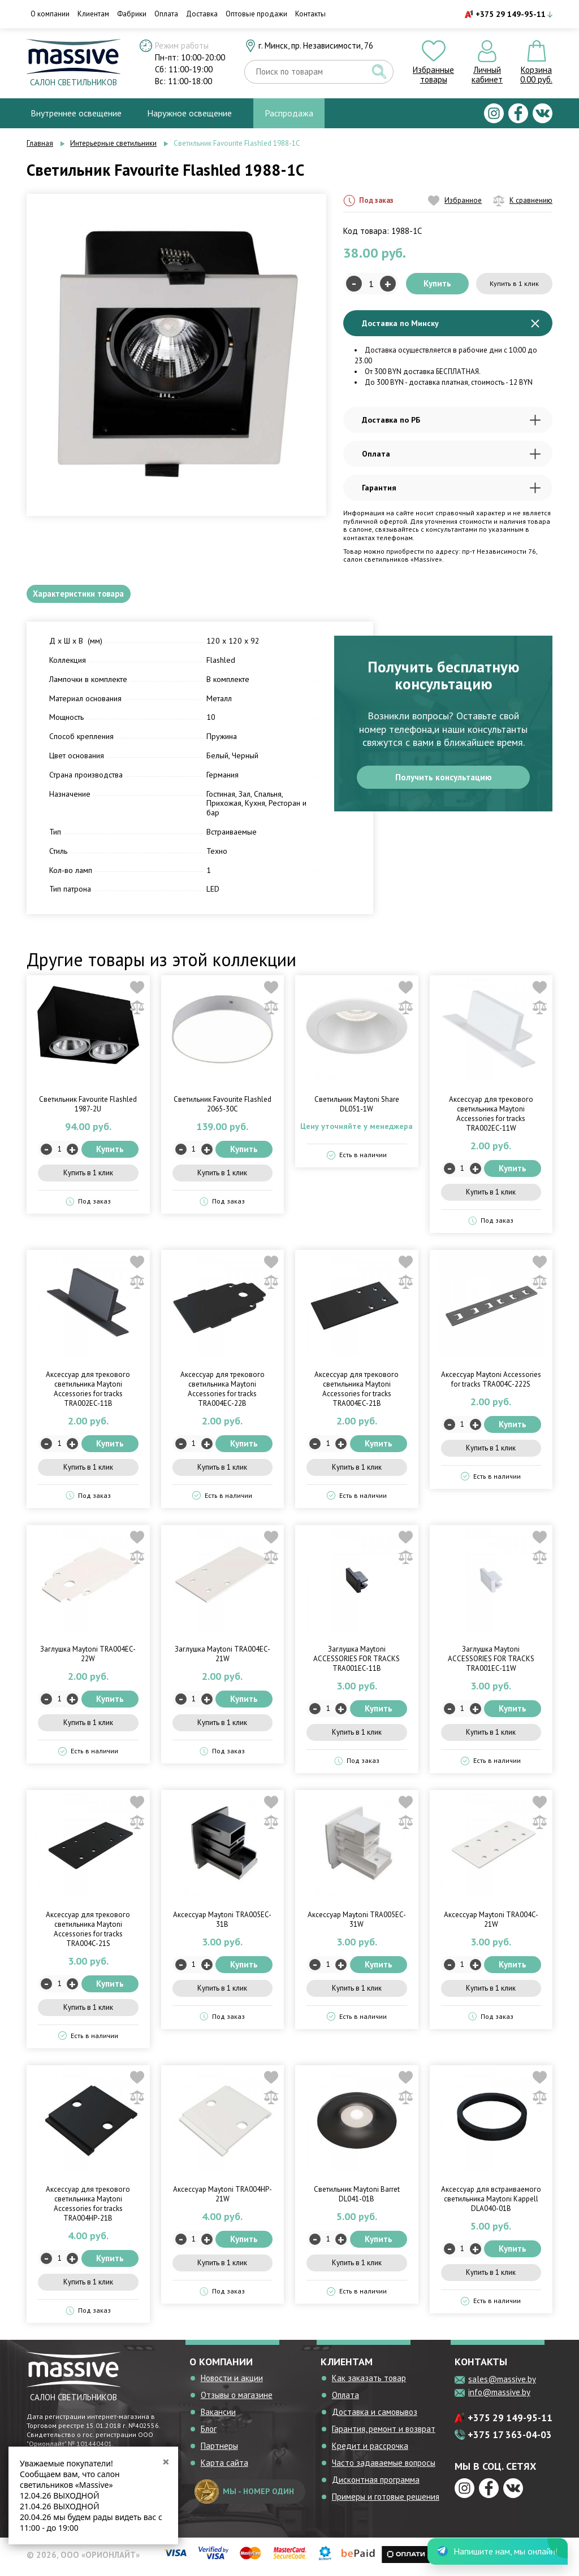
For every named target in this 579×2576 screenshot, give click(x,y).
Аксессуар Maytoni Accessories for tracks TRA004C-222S (491, 1383)
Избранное (455, 200)
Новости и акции (232, 2382)
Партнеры (219, 2450)
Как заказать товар (369, 2382)
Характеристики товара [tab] (86, 596)
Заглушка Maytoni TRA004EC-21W (222, 1658)
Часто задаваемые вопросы (383, 2467)
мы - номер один (244, 2496)
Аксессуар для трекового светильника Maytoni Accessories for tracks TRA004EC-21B (356, 1393)
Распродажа (289, 113)
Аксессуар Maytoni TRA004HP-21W (222, 2198)
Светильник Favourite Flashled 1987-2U (88, 1108)
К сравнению (522, 200)
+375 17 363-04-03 (510, 2439)
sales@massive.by (502, 2383)
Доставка (202, 14)
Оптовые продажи (256, 14)
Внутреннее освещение (76, 113)
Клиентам (93, 14)
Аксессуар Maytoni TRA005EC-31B (222, 1923)
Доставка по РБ (451, 420)
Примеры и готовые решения (385, 2501)
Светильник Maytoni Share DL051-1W (356, 1108)
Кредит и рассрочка (370, 2450)
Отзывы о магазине (237, 2399)
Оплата (166, 14)
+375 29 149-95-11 (511, 14)
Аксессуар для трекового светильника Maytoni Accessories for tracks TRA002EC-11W (491, 1118)
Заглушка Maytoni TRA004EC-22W (88, 1658)
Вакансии (218, 2416)
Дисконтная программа (376, 2484)
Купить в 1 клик (514, 283)
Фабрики (131, 14)
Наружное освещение (189, 113)
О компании (50, 14)
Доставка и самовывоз (374, 2416)
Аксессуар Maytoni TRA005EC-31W (357, 1923)
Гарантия (451, 488)
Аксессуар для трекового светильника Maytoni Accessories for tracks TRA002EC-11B (88, 1393)
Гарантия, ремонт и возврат (383, 2433)
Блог (209, 2433)
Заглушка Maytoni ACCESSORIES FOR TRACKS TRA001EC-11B (356, 1663)
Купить (437, 283)
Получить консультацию (443, 785)
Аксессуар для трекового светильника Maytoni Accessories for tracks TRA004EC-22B (222, 1393)
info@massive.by (499, 2396)
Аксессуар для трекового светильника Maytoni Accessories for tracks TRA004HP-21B (88, 2208)
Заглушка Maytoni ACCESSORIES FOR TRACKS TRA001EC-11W (491, 1663)
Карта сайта (224, 2467)
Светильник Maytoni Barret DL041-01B (357, 2198)
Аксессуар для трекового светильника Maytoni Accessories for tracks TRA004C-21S (88, 1933)
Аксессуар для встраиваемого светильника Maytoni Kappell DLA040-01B (491, 2203)
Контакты (310, 14)
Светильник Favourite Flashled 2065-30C (222, 1108)
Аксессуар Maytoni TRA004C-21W (491, 1923)
